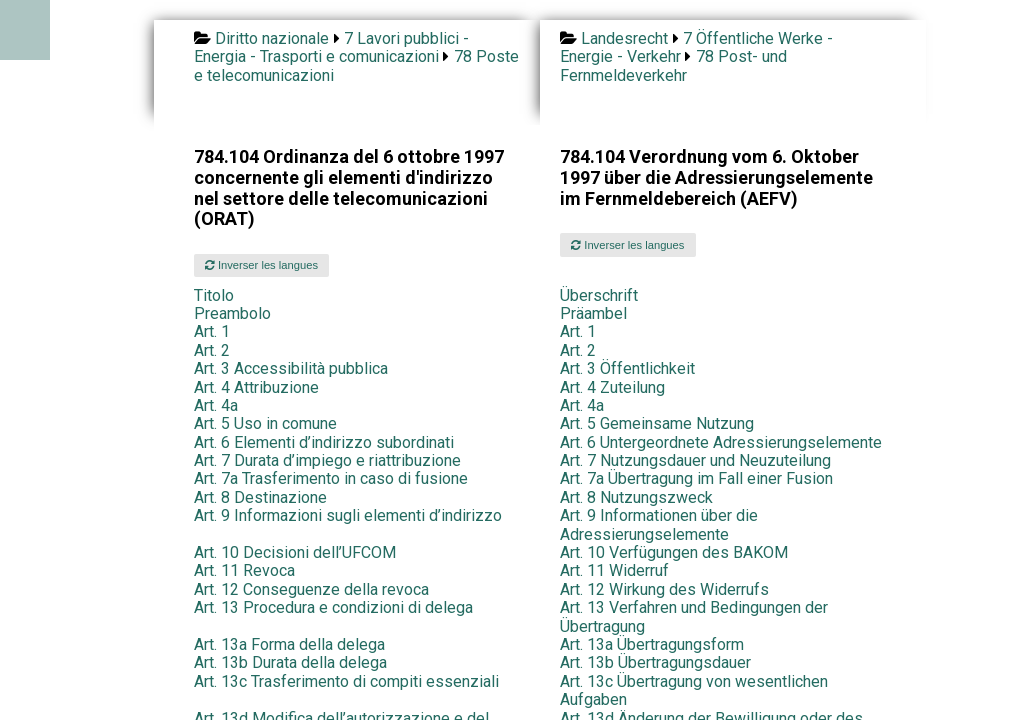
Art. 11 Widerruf (614, 570)
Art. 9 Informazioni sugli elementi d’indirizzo (348, 515)
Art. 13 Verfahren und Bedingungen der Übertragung (694, 616)
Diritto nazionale (272, 38)
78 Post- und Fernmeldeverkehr (673, 65)
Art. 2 (212, 350)
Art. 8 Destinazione (260, 497)
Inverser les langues (261, 265)
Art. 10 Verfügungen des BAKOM (674, 552)
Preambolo (232, 313)
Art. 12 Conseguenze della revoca (311, 589)
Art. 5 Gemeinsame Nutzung (657, 423)
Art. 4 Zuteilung (612, 387)
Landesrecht (624, 38)
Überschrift (599, 295)
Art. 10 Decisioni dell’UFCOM (295, 552)
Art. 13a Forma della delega (289, 644)
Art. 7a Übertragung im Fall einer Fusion (696, 478)
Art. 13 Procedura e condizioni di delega (333, 607)
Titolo (214, 295)
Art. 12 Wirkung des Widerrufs (664, 589)
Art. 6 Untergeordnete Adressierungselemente (721, 442)
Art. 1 (212, 331)
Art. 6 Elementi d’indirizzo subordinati (324, 442)
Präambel (593, 313)
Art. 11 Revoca (244, 570)
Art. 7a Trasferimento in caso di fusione (331, 478)
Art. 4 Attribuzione (256, 387)
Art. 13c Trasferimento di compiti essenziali (346, 681)
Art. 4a (216, 405)
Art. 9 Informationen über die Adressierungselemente (659, 524)
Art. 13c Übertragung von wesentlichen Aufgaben (694, 690)
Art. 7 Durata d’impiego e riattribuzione (327, 460)
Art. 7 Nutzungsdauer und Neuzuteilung (695, 460)
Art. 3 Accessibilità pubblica (291, 368)
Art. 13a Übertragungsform (652, 644)
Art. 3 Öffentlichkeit (627, 368)
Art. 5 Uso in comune (265, 423)
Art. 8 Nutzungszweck (636, 497)
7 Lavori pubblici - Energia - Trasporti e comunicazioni (331, 47)
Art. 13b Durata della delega (290, 662)
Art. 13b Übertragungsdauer (655, 662)
